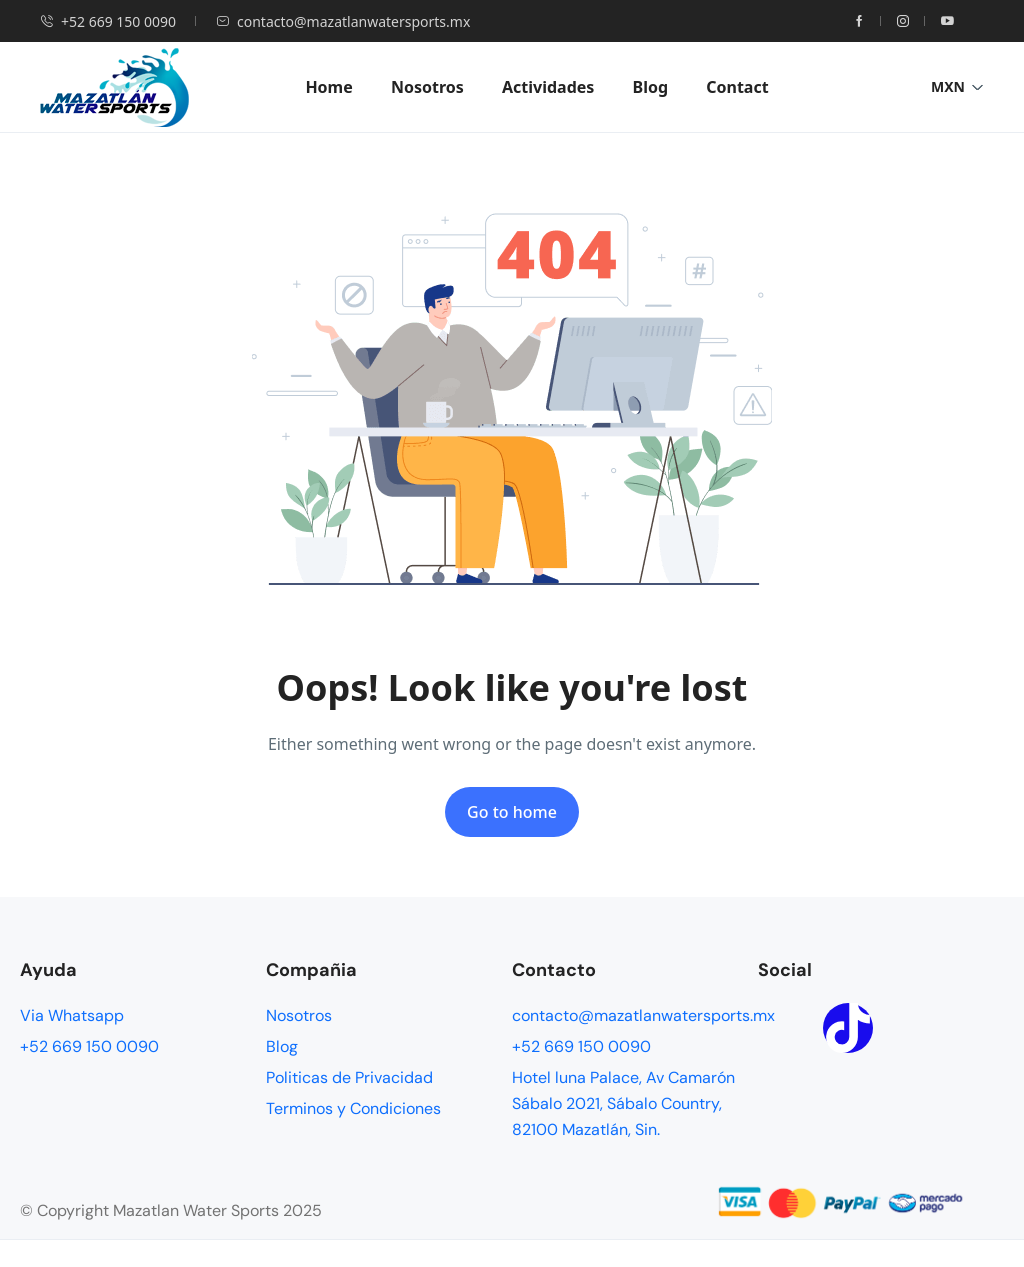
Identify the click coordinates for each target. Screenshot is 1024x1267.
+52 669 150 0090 (108, 21)
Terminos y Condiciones (353, 1108)
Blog (651, 87)
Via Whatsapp (72, 1015)
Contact (737, 87)
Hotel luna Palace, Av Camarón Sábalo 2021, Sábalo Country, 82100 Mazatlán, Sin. (623, 1103)
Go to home (512, 812)
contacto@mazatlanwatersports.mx (343, 21)
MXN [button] (957, 86)
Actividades (548, 87)
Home (328, 87)
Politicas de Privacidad (349, 1077)
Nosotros (427, 87)
